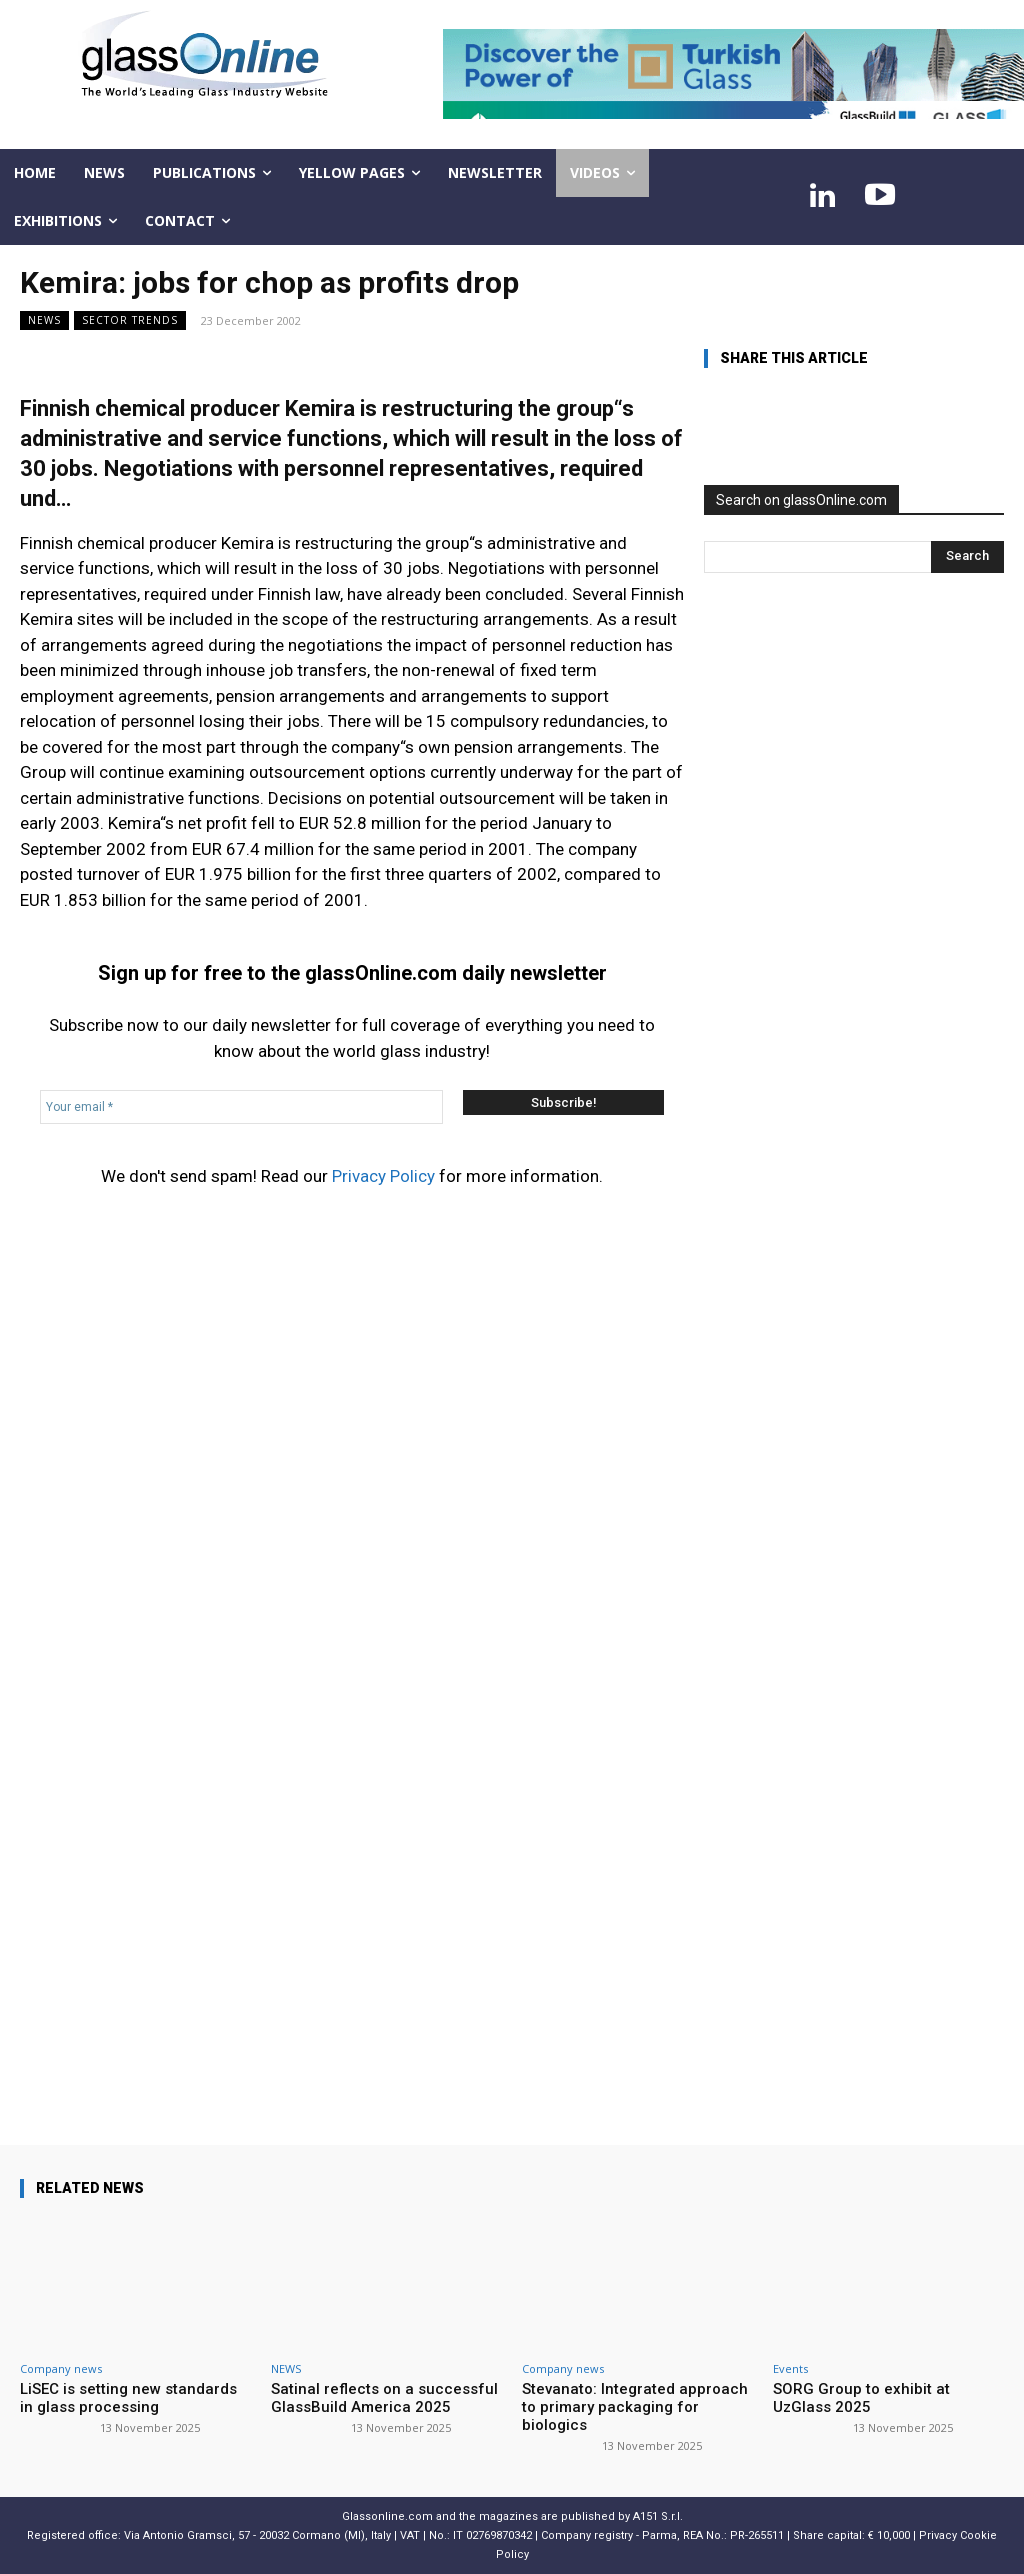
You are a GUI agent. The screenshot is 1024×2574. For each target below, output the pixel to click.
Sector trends (130, 320)
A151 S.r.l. (658, 2516)
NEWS (44, 320)
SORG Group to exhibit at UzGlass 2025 (861, 2398)
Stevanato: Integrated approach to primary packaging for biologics (635, 2407)
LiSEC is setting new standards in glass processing (128, 2398)
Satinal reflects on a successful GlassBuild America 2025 (384, 2398)
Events (790, 2368)
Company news (61, 2368)
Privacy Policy (383, 1176)
